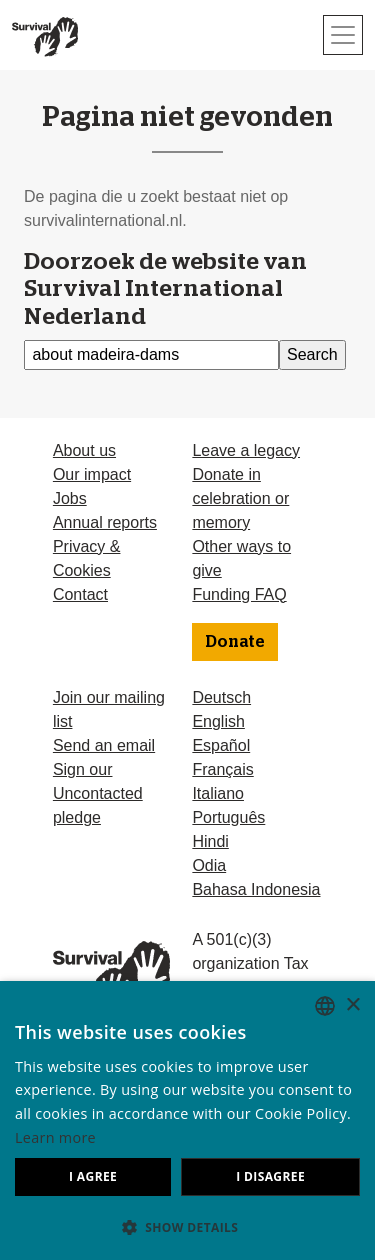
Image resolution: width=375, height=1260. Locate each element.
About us (84, 450)
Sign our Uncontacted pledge (98, 793)
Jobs (70, 498)
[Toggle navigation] (343, 35)
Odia (209, 865)
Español (221, 745)
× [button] (352, 1005)
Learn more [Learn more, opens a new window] (55, 1137)
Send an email (104, 745)
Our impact (92, 474)
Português (228, 817)
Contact (80, 594)
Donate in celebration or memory (240, 498)
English (218, 721)
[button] (187, 1227)
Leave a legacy (246, 450)
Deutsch (221, 697)
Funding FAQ (239, 594)
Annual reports (105, 522)
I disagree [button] (270, 1176)
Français (222, 769)
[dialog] (187, 1120)
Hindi (210, 841)
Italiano (218, 793)
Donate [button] (235, 642)
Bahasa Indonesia (256, 889)
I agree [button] (93, 1176)
